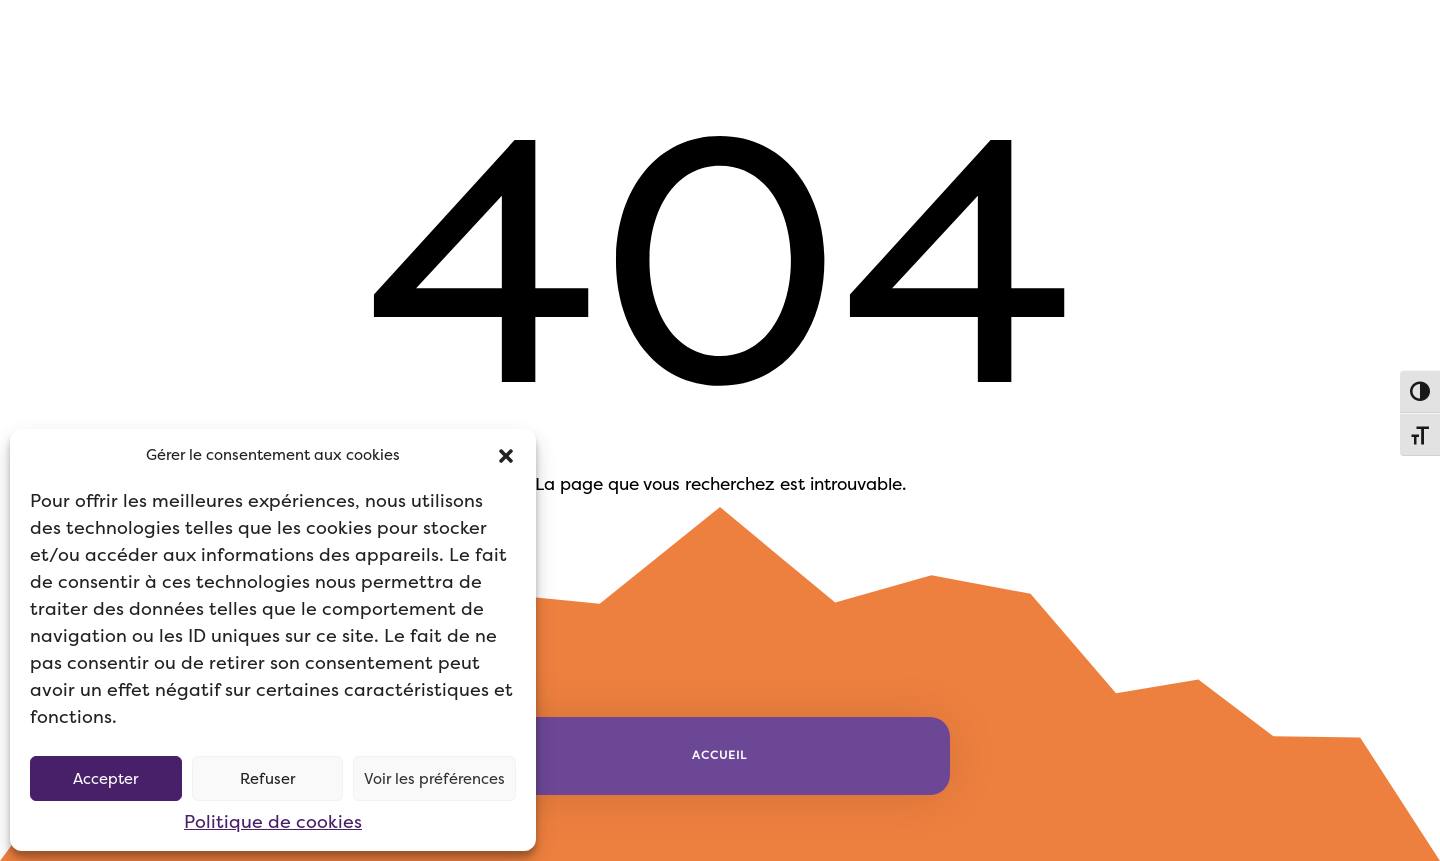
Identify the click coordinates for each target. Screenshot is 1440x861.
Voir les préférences (434, 779)
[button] (506, 456)
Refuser (267, 779)
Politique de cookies (273, 822)
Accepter (105, 779)
